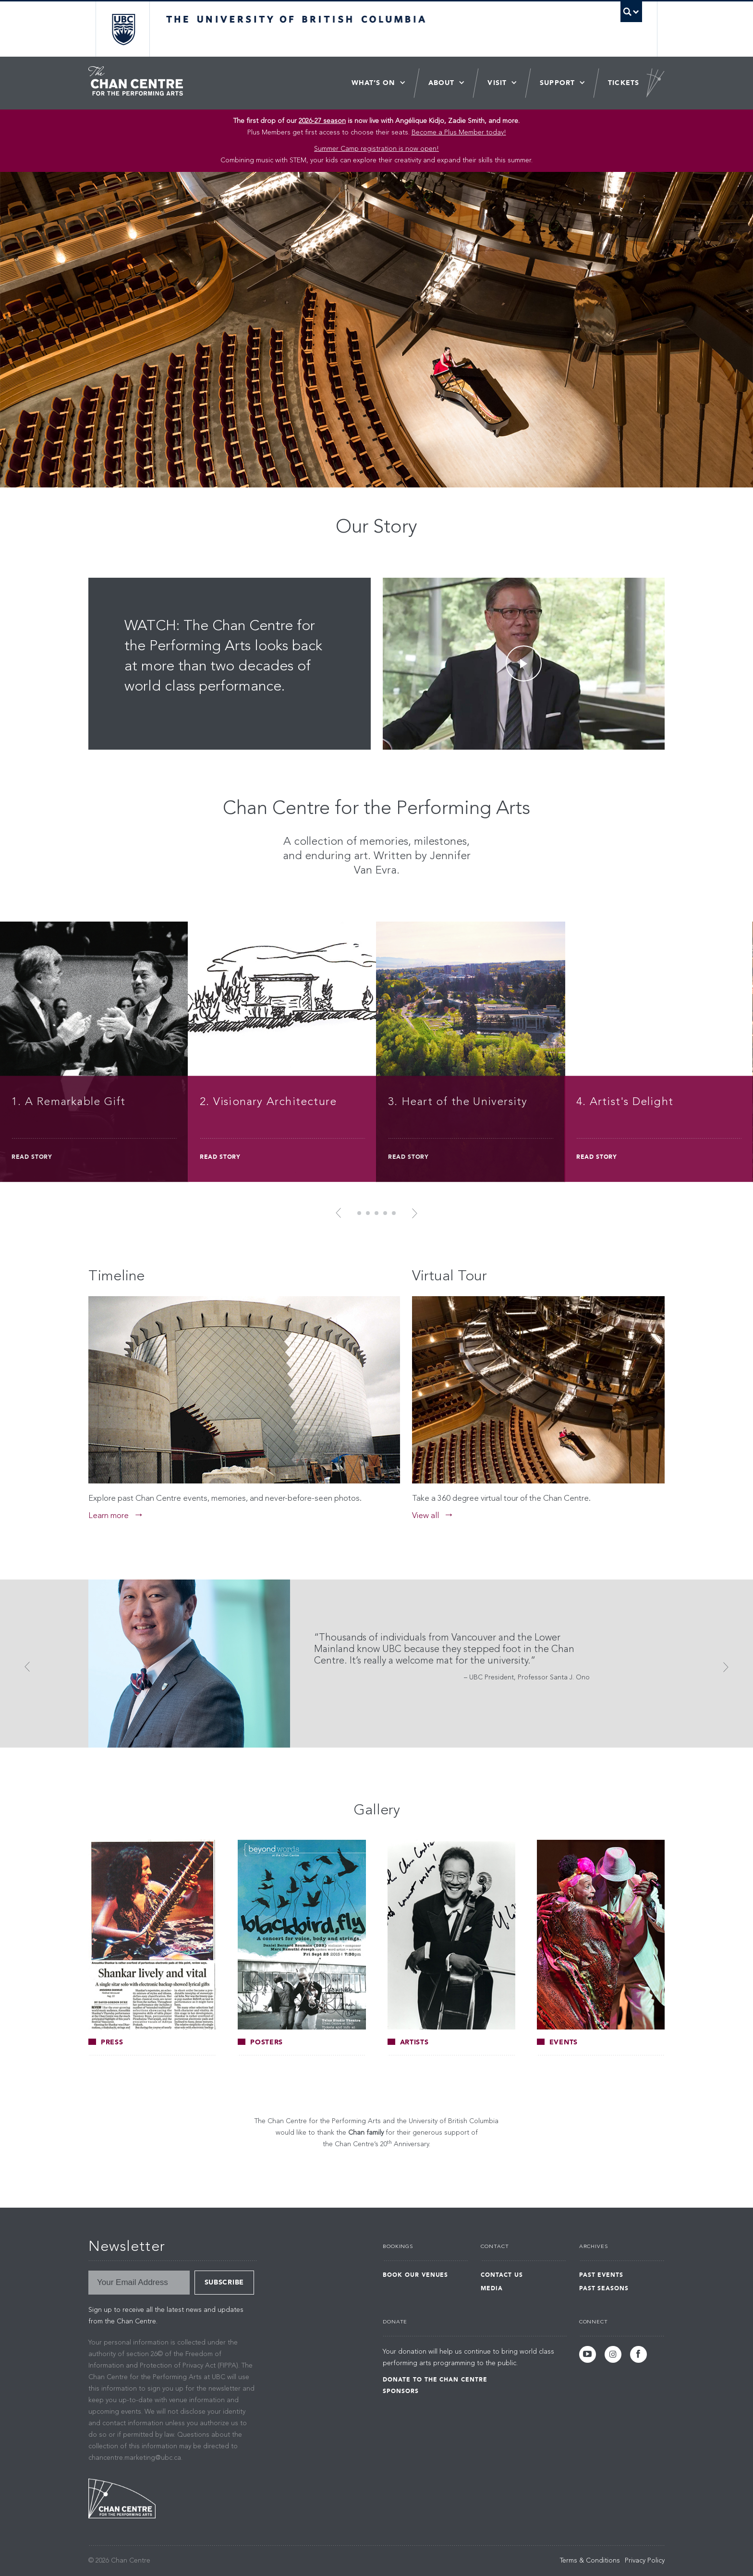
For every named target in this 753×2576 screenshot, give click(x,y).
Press (105, 2042)
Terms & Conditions (590, 2560)
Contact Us (502, 2275)
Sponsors (401, 2391)
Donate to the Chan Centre (435, 2379)
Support (557, 83)
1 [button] (359, 1213)
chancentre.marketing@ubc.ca (134, 2457)
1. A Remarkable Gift (68, 1101)
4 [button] (385, 1213)
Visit (497, 83)
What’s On (373, 83)
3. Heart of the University (457, 1101)
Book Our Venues (415, 2275)
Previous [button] (341, 1213)
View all (425, 1516)
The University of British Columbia (123, 29)
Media (492, 2288)
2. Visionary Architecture (268, 1101)
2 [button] (368, 1213)
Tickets (623, 83)
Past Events (601, 2275)
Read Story (32, 1157)
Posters (260, 2042)
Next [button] (412, 1213)
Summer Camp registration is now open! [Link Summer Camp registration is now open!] (376, 149)
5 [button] (394, 1213)
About (441, 83)
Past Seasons (604, 2288)
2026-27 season (322, 121)
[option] (376, 1053)
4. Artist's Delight (624, 1101)
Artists (408, 2042)
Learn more (108, 1516)
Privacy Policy (645, 2560)
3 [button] (376, 1213)
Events (557, 2042)
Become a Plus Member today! (459, 132)
